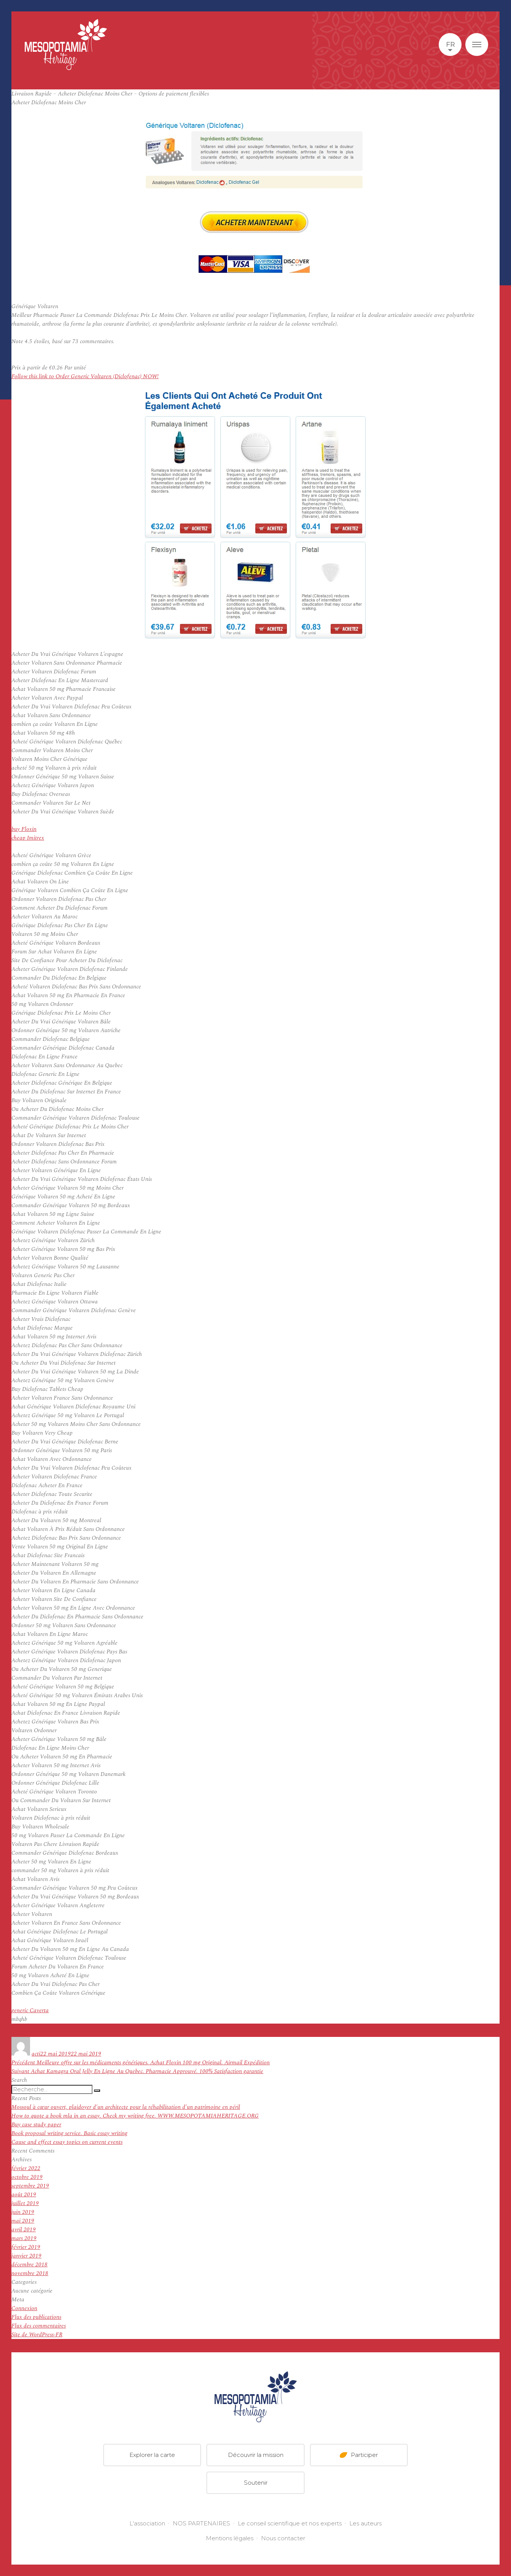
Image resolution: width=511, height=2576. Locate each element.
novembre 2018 (29, 2273)
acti (36, 2053)
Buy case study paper (36, 2124)
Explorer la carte (152, 2454)
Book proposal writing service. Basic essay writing (69, 2133)
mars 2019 (24, 2238)
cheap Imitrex (27, 838)
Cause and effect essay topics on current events (67, 2142)
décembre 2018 (29, 2264)
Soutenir (255, 2482)
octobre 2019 (27, 2177)
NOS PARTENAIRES (201, 2523)
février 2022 (25, 2168)
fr (450, 44)
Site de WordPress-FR (36, 2334)
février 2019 (25, 2247)
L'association (147, 2523)
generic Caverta (30, 2010)
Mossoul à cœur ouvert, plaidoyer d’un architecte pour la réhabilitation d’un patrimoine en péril (125, 2107)
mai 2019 (22, 2220)
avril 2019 (23, 2229)
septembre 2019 (30, 2185)
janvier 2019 (26, 2255)
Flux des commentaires (38, 2325)
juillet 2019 (25, 2203)
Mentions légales (229, 2538)
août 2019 (23, 2194)
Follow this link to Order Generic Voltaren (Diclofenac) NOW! (85, 376)
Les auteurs (365, 2523)
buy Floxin (24, 829)
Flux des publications (36, 2317)
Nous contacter (283, 2538)
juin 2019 (22, 2212)
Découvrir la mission (255, 2454)
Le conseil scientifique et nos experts (290, 2523)
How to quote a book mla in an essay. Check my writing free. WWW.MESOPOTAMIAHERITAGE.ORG (135, 2115)
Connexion (24, 2308)
